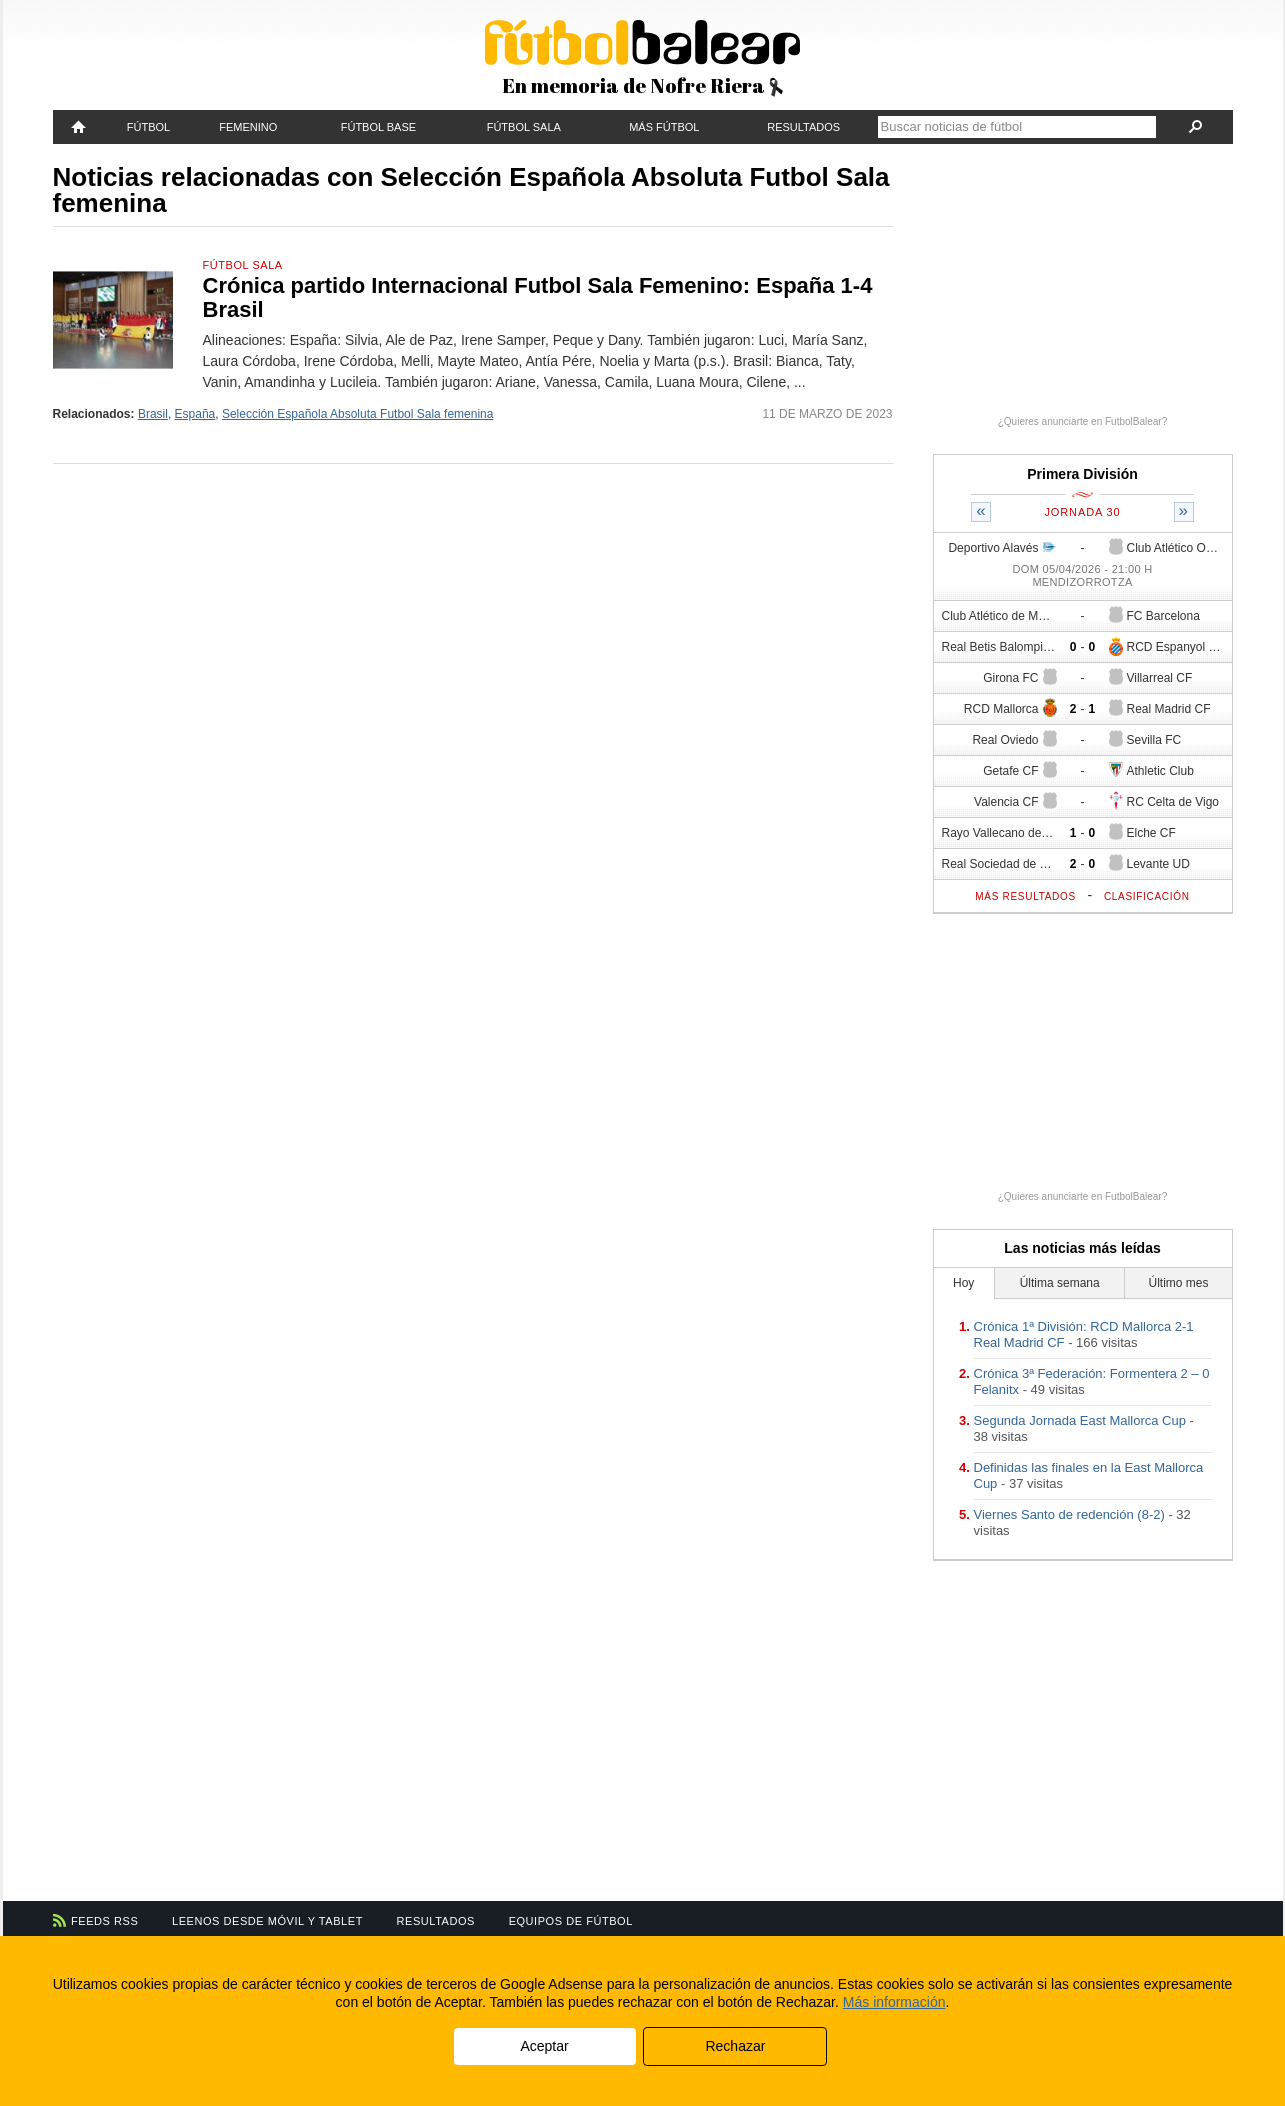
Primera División (1082, 474)
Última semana (1060, 1283)
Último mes (1178, 1283)
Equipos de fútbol (571, 1921)
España (195, 414)
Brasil (153, 414)
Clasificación (1147, 896)
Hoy (963, 1283)
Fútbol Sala (524, 127)
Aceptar (544, 2046)
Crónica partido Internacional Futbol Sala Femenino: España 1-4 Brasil (538, 297)
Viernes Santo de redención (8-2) (1069, 1514)
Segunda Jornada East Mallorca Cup (1080, 1420)
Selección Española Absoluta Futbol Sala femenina (358, 414)
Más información (894, 2002)
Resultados (803, 127)
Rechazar (735, 2046)
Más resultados (1025, 896)
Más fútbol (664, 127)
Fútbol (148, 127)
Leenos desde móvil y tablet (267, 1921)
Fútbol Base (378, 127)
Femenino (248, 127)
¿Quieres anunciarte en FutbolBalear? (1083, 421)
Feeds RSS (104, 1921)
